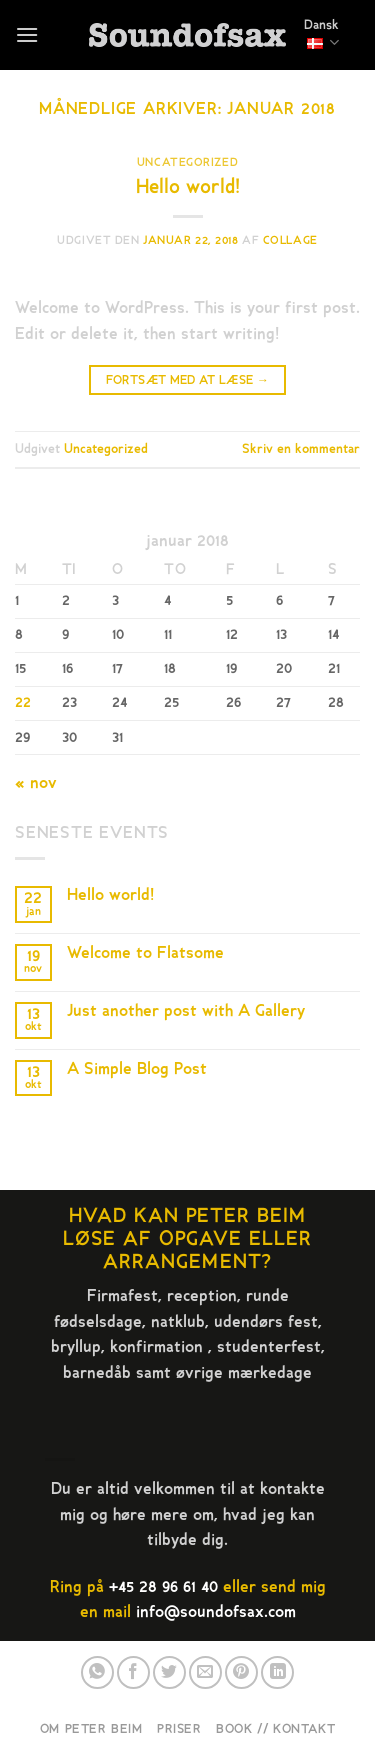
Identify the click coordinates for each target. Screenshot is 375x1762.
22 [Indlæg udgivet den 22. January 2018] (23, 702)
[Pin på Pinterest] (241, 1672)
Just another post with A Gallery (186, 1011)
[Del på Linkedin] (277, 1672)
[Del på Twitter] (169, 1672)
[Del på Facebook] (133, 1672)
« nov (36, 783)
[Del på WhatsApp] (97, 1672)
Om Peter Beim (91, 1729)
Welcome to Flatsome (145, 953)
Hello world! (188, 187)
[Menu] (27, 34)
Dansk (321, 34)
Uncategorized (187, 162)
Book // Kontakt (275, 1729)
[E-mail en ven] (205, 1672)
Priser (179, 1729)
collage (290, 240)
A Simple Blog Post (137, 1069)
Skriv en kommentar (301, 448)
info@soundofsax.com (216, 1612)
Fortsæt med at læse (188, 380)
